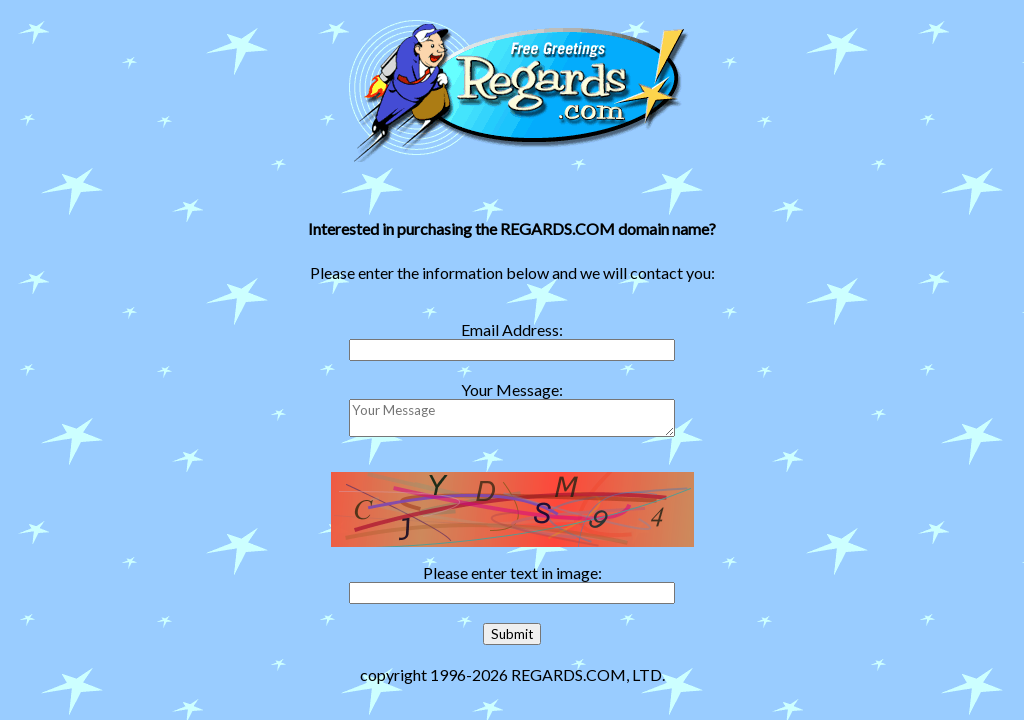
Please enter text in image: (512, 572)
